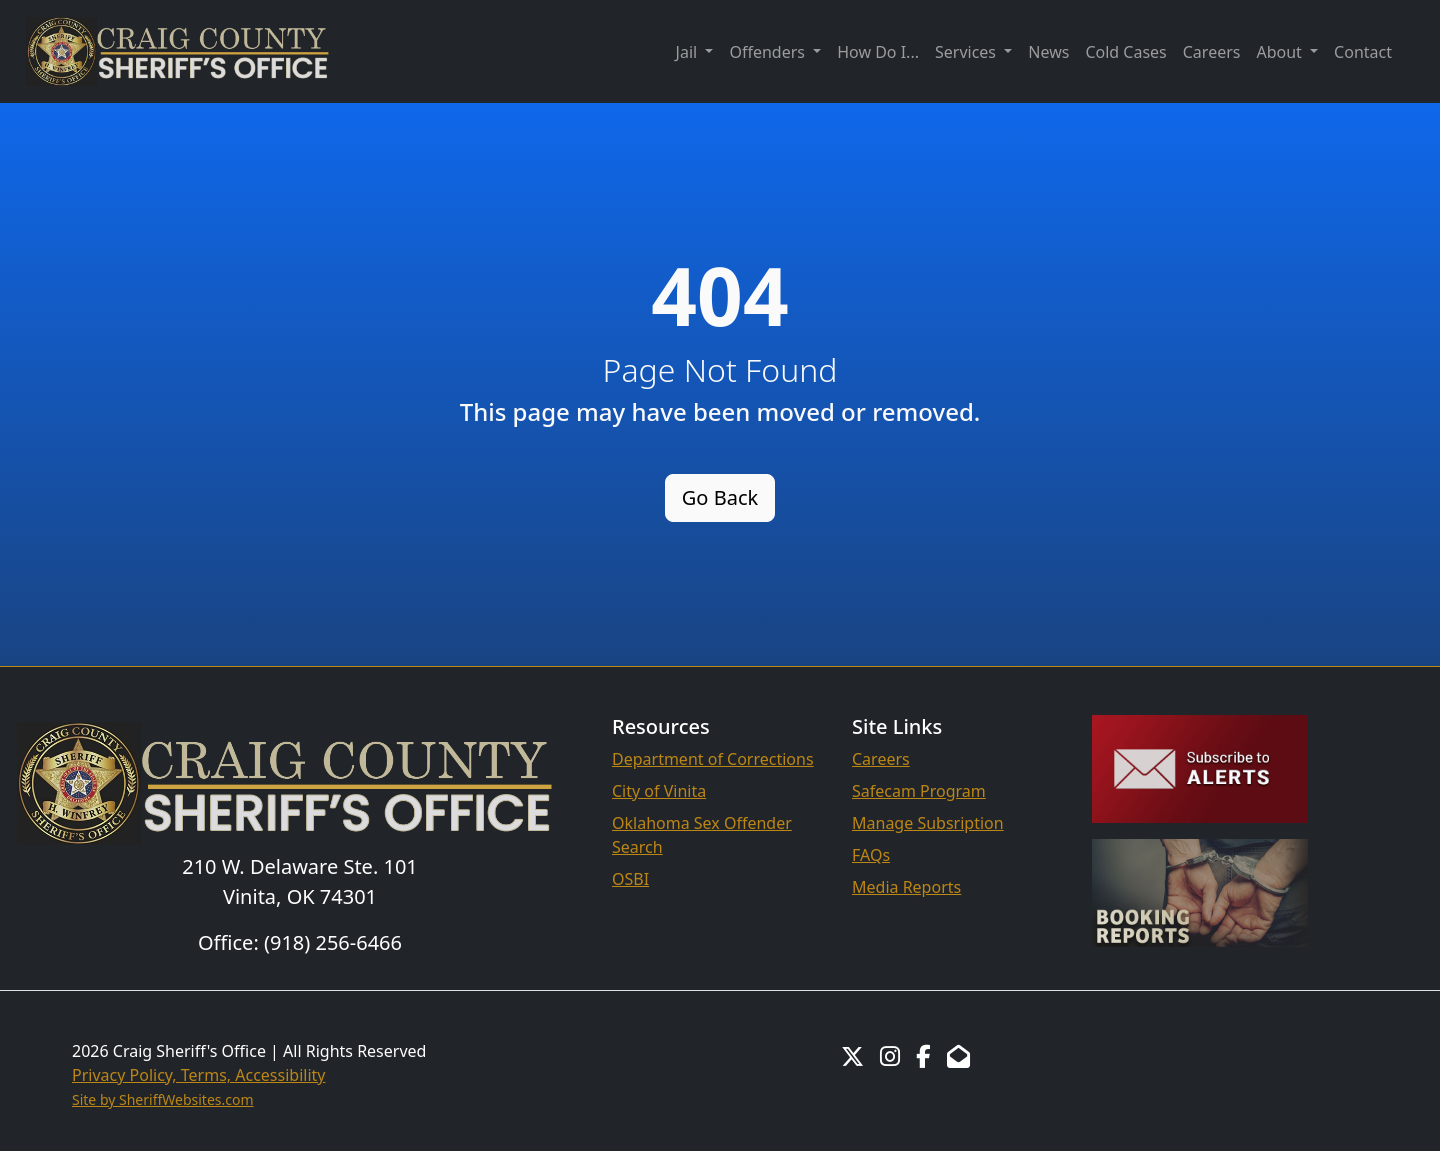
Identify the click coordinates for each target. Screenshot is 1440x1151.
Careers (1212, 52)
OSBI (630, 879)
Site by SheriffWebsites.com (163, 1099)
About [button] (1281, 52)
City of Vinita (659, 791)
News (1048, 52)
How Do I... (878, 52)
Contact (1363, 52)
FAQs (871, 855)
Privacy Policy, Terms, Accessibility (199, 1075)
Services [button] (967, 52)
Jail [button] (689, 52)
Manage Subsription (928, 823)
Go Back (720, 497)
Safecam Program (919, 791)
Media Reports (906, 887)
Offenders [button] (769, 52)
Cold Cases (1125, 52)
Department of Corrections (713, 759)
